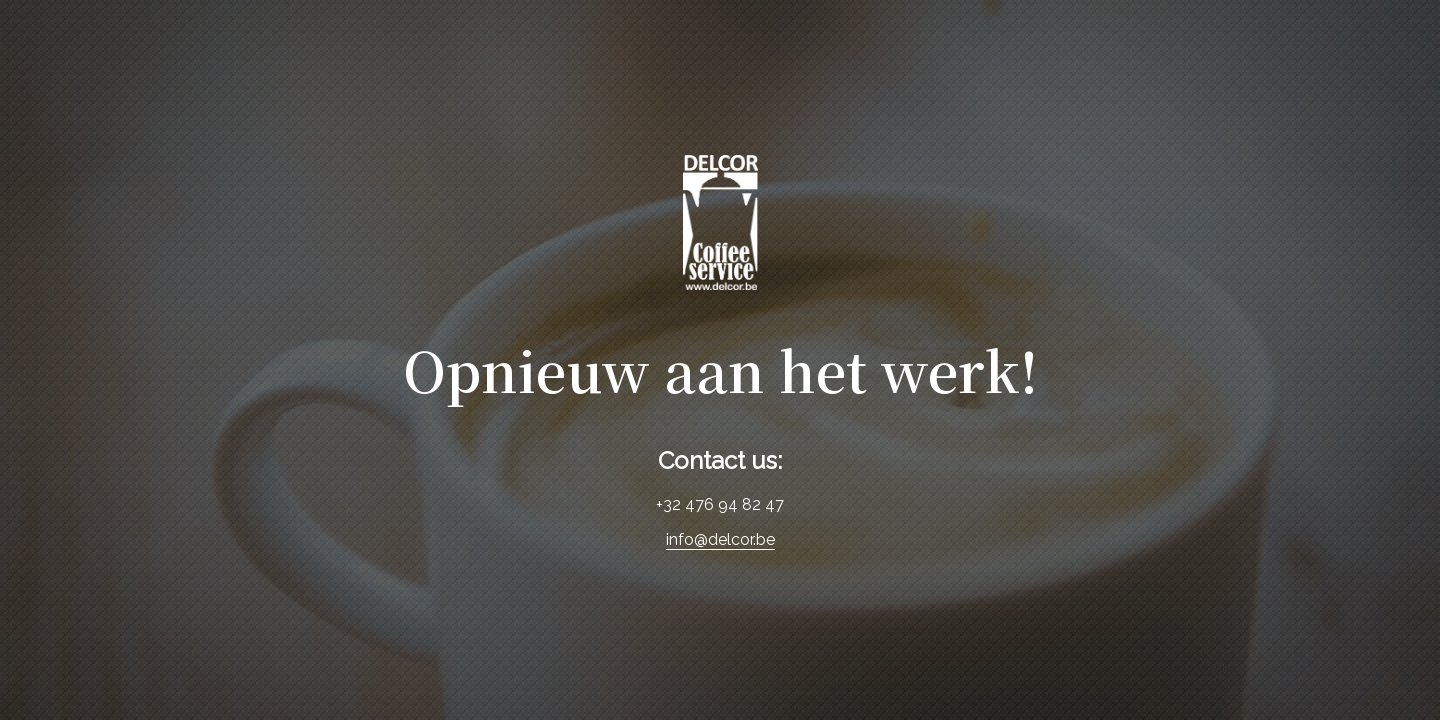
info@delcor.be (720, 539)
